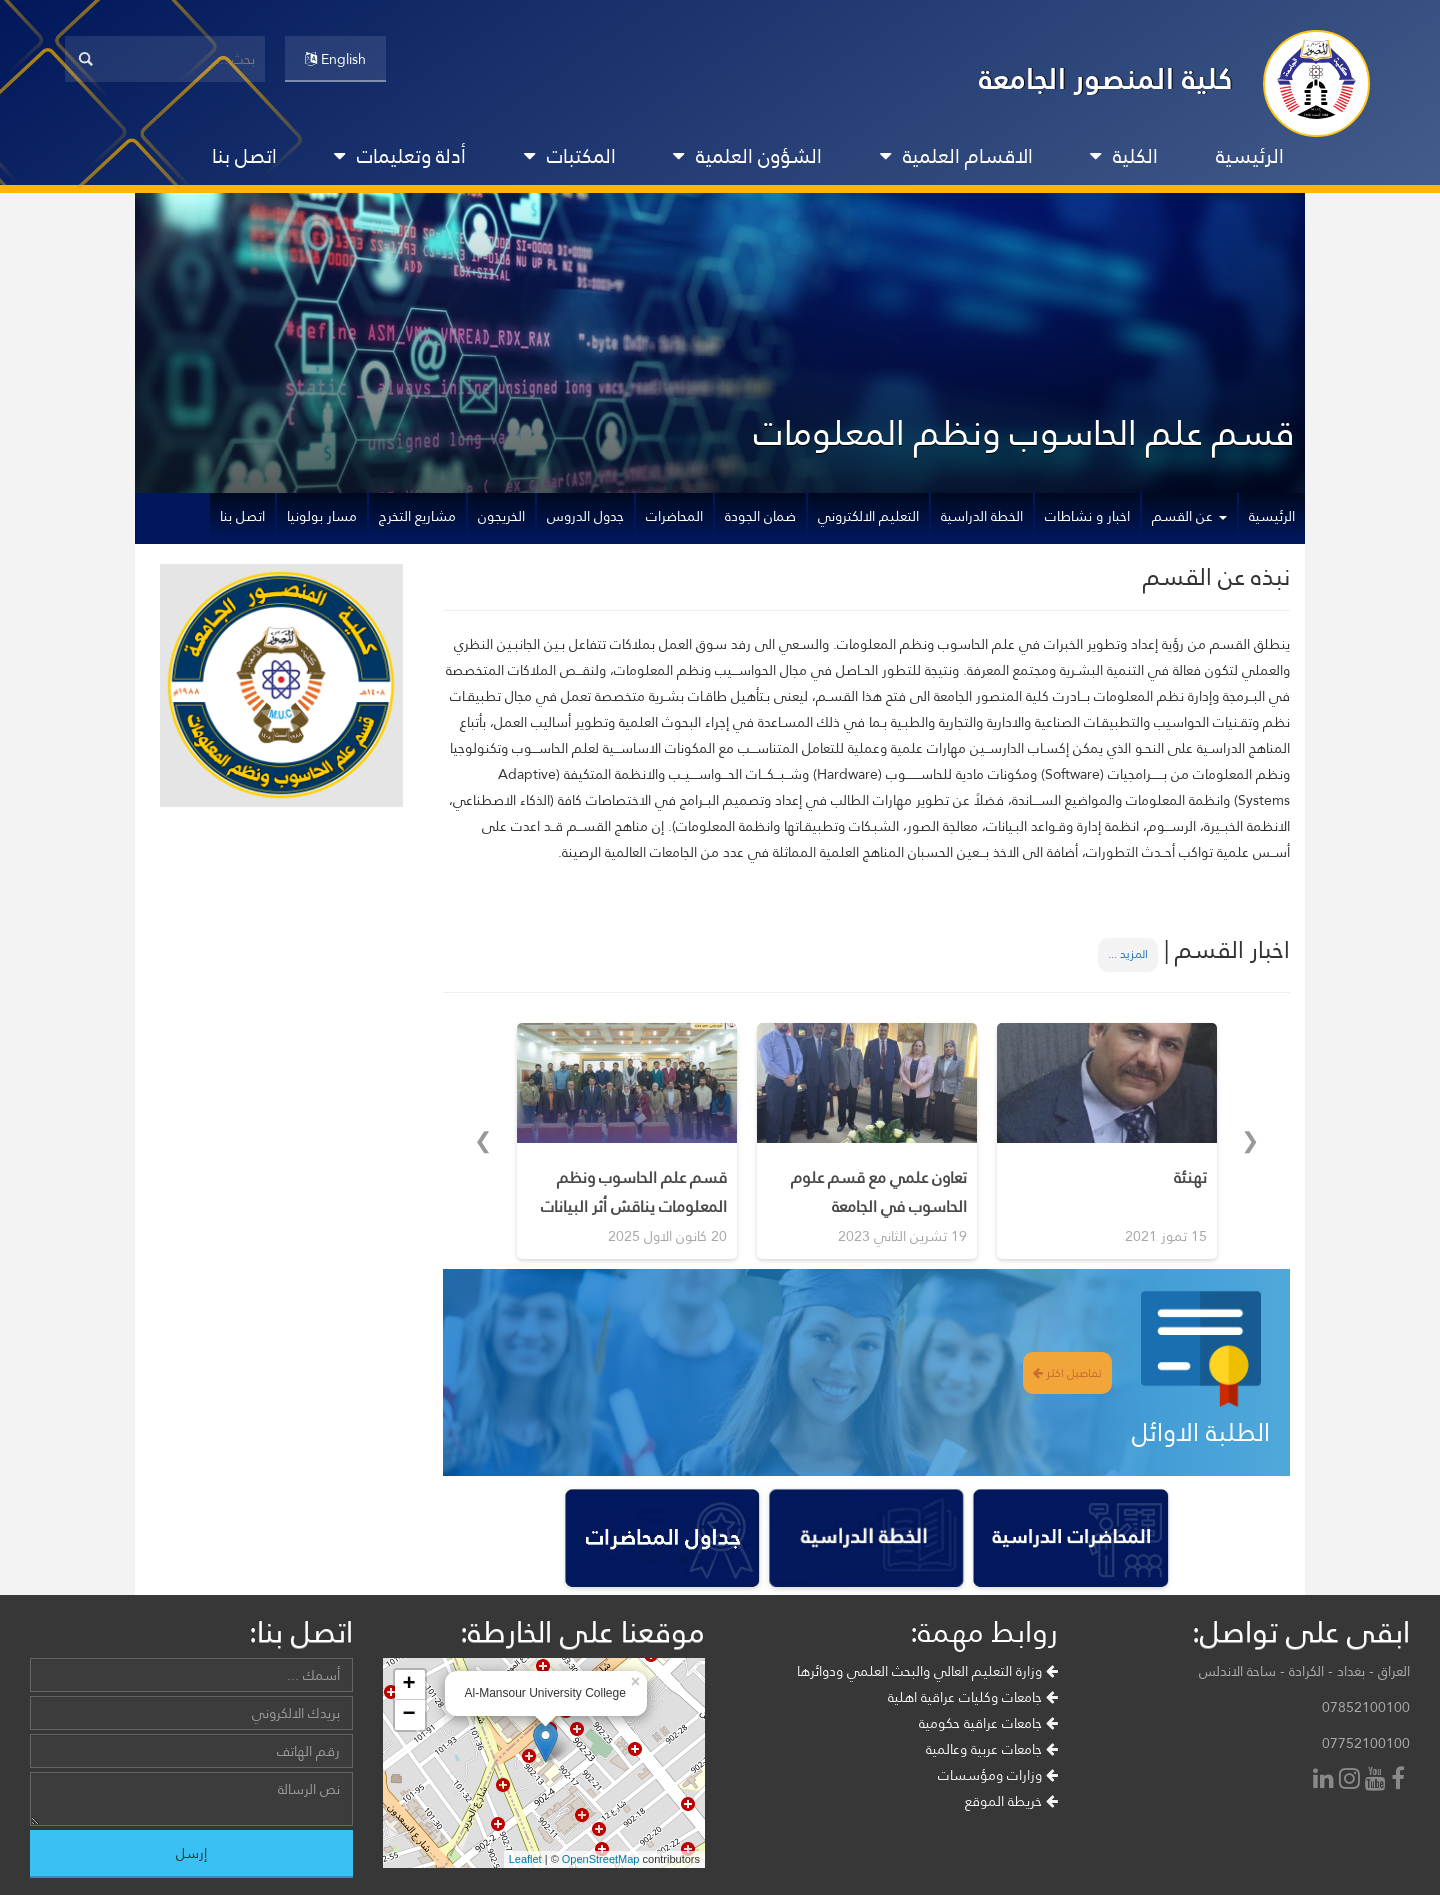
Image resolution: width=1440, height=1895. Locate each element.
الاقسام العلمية (956, 156)
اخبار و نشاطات (1087, 516)
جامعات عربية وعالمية (992, 1749)
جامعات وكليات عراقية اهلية (973, 1697)
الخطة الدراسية (982, 516)
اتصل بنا (244, 156)
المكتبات (570, 156)
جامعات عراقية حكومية (988, 1723)
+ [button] (408, 1685)
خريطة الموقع (1011, 1801)
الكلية (1124, 156)
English (335, 59)
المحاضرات (674, 516)
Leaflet (525, 1859)
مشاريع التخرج (417, 516)
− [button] (408, 1715)
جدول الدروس (585, 516)
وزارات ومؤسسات (998, 1775)
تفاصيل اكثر (1067, 1373)
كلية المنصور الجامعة (1106, 78)
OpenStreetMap (601, 1859)
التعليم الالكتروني (868, 516)
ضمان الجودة (760, 516)
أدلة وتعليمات (400, 156)
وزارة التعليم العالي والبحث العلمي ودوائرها (927, 1671)
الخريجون (501, 516)
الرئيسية (1250, 156)
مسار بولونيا (322, 516)
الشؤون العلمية (747, 156)
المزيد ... (1128, 954)
